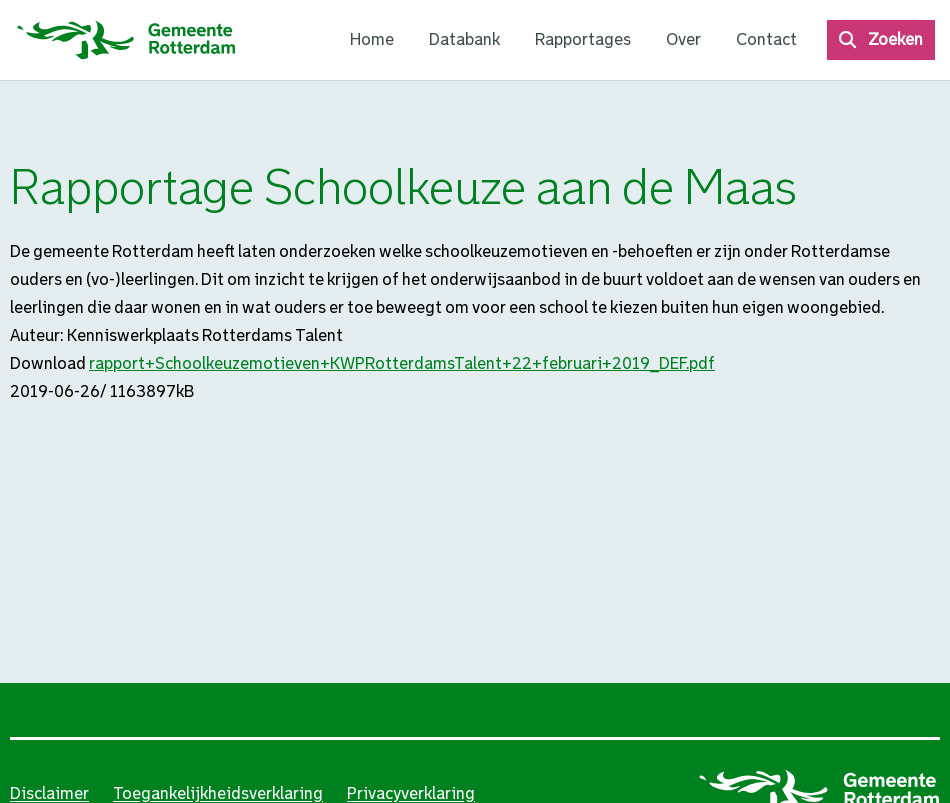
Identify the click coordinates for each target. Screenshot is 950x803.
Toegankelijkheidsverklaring (218, 793)
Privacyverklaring (411, 793)
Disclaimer (49, 793)
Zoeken (895, 39)
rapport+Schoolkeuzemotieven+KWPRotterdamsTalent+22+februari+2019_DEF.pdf (402, 363)
